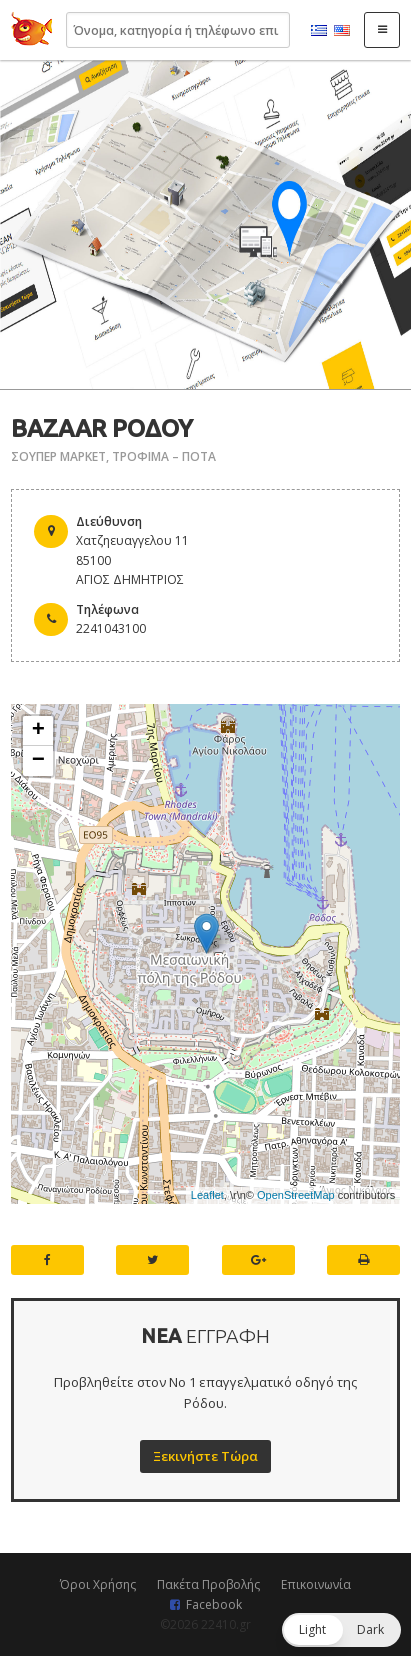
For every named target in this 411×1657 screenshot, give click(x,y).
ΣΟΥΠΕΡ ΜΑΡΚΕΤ (58, 456)
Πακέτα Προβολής (208, 1584)
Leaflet (207, 1195)
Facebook (214, 1604)
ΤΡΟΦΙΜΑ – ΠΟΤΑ (164, 456)
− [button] (38, 761)
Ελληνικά (319, 31)
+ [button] (38, 731)
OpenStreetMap (296, 1195)
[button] (341, 1630)
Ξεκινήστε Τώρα (205, 1456)
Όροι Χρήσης (98, 1584)
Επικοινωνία (316, 1584)
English (342, 31)
